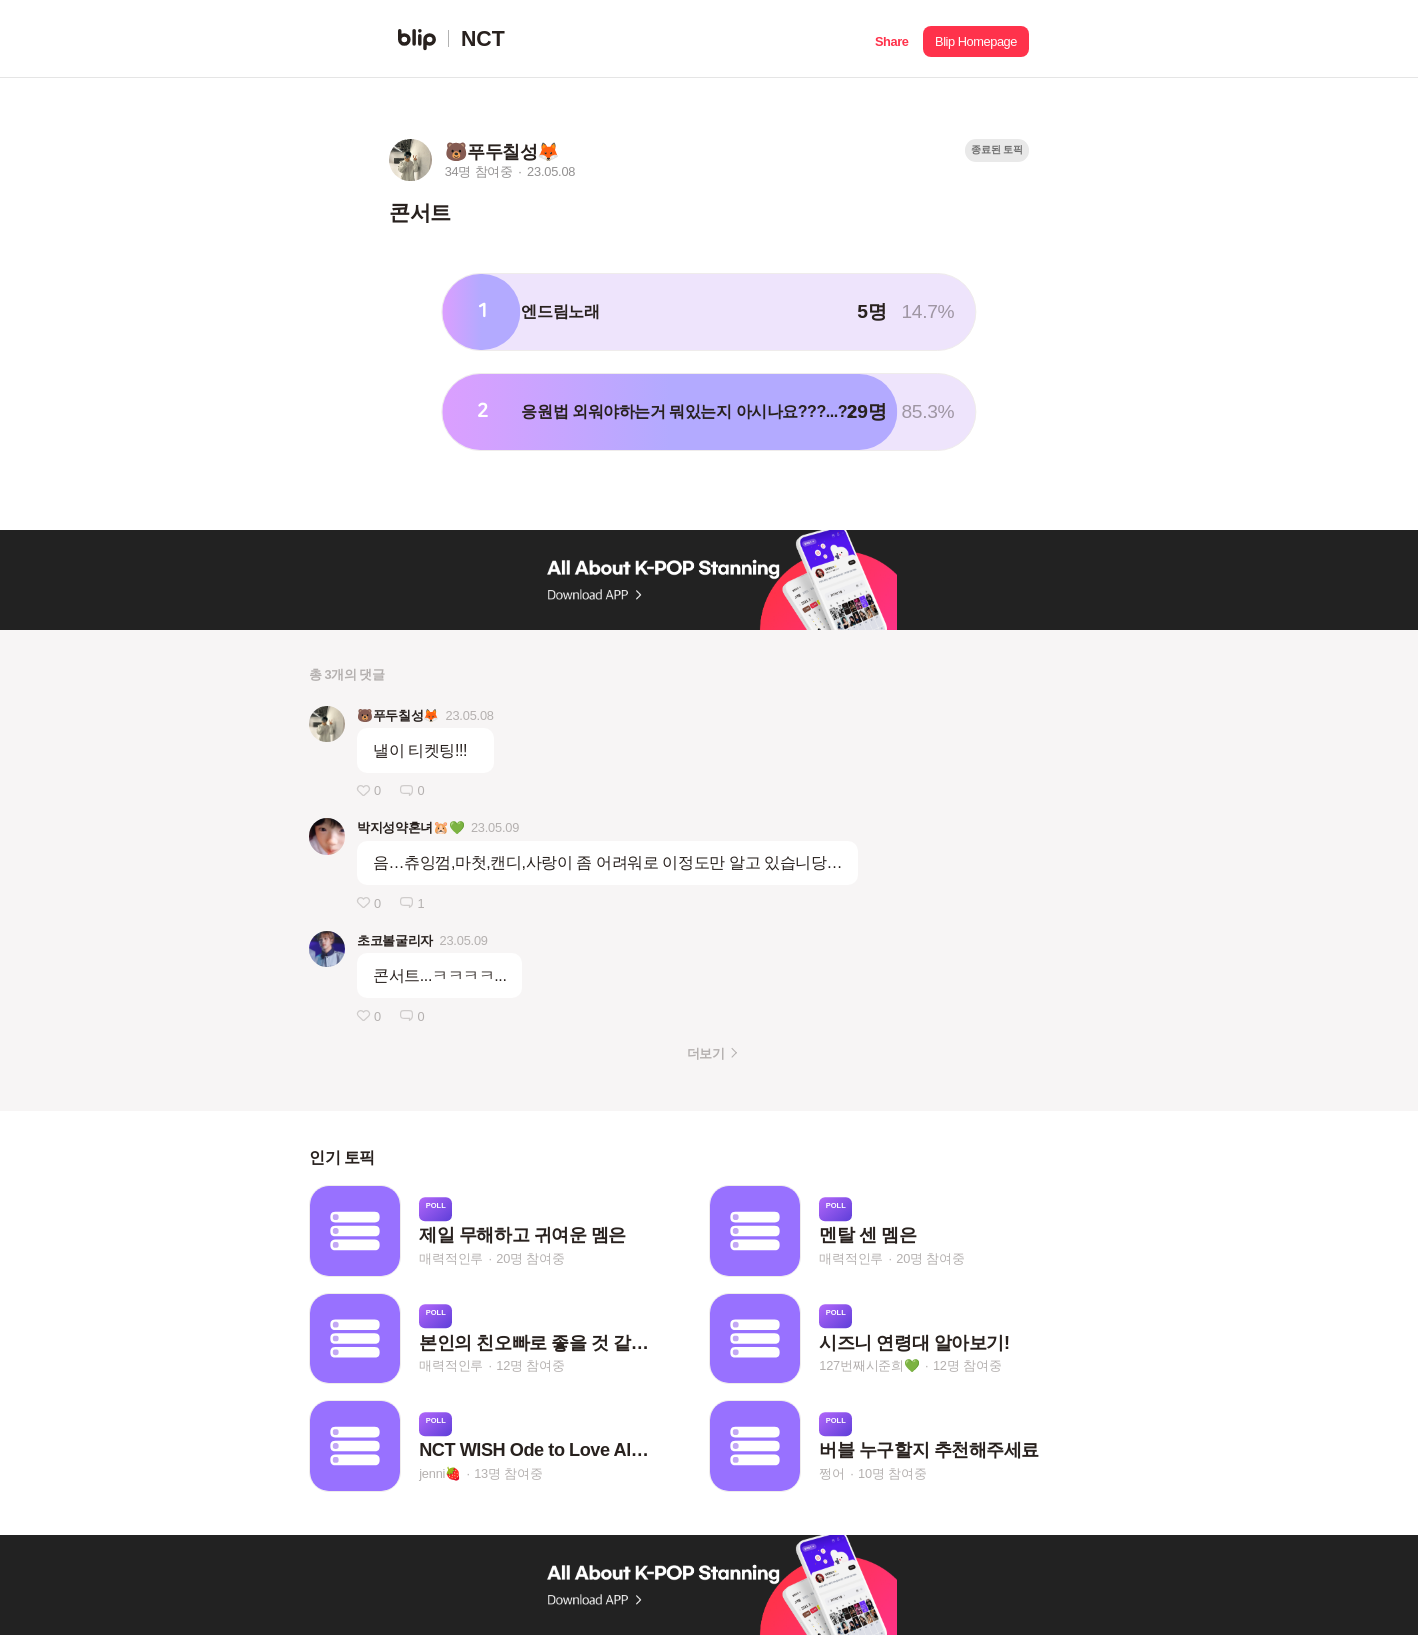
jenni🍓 (440, 1473)
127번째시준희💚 (869, 1365)
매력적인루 (451, 1258)
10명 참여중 (892, 1473)
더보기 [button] (705, 1053)
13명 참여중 (508, 1473)
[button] (891, 39)
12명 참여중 (530, 1365)
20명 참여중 (530, 1258)
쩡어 (832, 1473)
